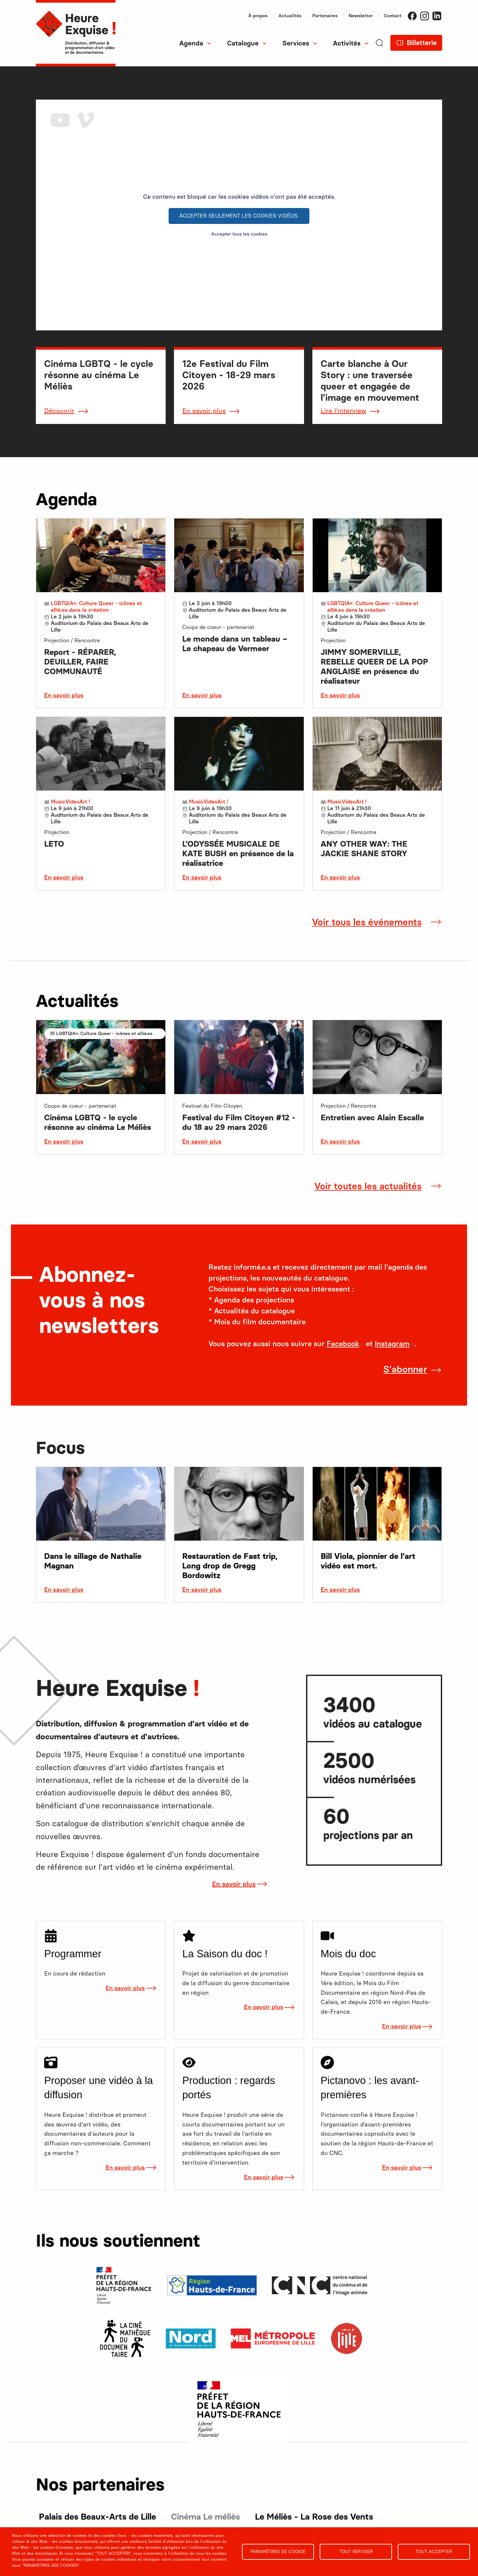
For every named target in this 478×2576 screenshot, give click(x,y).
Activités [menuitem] (346, 43)
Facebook (412, 16)
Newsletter (361, 16)
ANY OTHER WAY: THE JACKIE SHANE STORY (364, 848)
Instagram (424, 16)
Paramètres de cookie (277, 2551)
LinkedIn (437, 16)
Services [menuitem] (295, 43)
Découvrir (59, 411)
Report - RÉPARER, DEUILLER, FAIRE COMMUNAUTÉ (80, 661)
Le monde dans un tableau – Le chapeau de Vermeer (234, 643)
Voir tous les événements (367, 922)
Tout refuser (356, 2551)
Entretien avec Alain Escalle (372, 1117)
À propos (258, 16)
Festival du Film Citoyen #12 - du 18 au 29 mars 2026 (238, 1122)
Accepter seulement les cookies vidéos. (239, 216)
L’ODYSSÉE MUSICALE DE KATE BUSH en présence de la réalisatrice (238, 853)
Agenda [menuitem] (191, 43)
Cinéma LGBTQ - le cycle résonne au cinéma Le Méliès (97, 1122)
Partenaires (325, 16)
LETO (54, 844)
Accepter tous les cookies (239, 234)
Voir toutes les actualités (368, 1186)
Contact (393, 16)
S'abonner (405, 1369)
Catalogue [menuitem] (243, 43)
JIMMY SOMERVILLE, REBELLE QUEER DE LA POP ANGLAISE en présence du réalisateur (374, 666)
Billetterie (422, 43)
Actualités (290, 16)
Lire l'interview (343, 411)
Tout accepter (433, 2551)
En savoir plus (204, 411)
